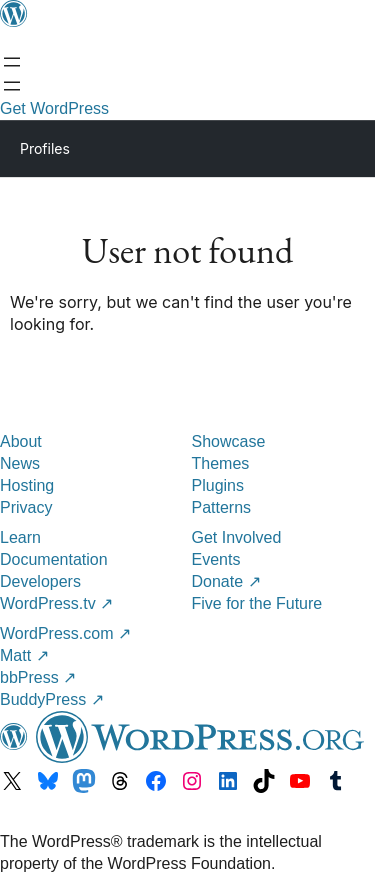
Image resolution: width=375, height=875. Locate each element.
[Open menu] (12, 62)
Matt (24, 655)
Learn (20, 537)
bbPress (38, 677)
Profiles (45, 148)
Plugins (218, 485)
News (20, 463)
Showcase (229, 441)
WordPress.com (65, 633)
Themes (221, 463)
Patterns (222, 507)
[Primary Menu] (331, 147)
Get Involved (237, 537)
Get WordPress (54, 108)
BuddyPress (52, 699)
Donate (226, 581)
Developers (40, 581)
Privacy (26, 507)
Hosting (27, 485)
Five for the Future (257, 603)
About (21, 441)
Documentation (54, 559)
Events (216, 559)
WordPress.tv (56, 603)
